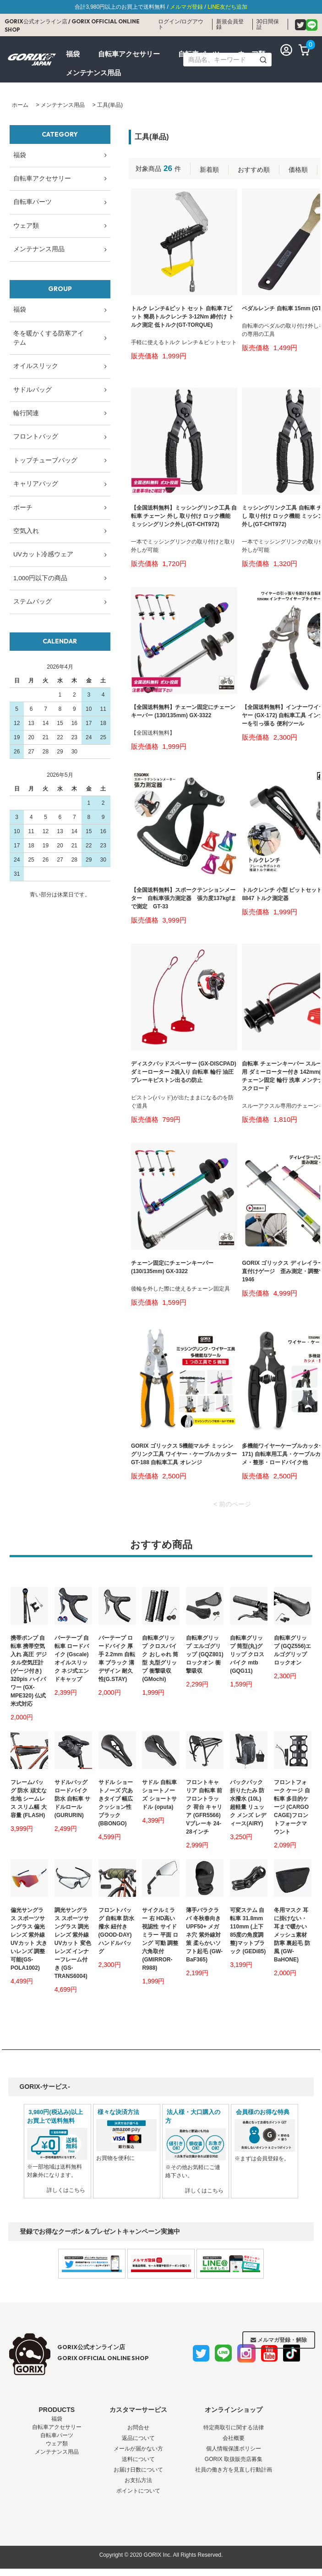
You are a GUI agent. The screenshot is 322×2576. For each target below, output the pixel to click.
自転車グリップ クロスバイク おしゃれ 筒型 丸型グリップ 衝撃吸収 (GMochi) (160, 1658)
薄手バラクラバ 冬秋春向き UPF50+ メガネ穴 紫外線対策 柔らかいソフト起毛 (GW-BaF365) (204, 1935)
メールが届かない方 (138, 2448)
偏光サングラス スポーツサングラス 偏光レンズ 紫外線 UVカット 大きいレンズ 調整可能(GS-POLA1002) (29, 1939)
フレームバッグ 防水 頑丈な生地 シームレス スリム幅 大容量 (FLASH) (29, 1798)
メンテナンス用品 (63, 105)
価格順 (298, 169)
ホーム (20, 105)
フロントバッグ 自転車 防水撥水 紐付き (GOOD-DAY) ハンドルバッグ (116, 1931)
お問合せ (138, 2427)
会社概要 (234, 2438)
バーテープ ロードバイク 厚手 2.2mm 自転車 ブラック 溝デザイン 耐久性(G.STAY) (117, 1658)
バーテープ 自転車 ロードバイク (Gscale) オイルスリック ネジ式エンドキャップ (72, 1658)
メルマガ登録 (186, 7)
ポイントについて (138, 2491)
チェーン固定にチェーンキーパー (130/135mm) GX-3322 (172, 1267)
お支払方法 (138, 2480)
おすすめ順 (254, 169)
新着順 (209, 169)
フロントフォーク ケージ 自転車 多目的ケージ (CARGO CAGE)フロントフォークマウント (292, 1807)
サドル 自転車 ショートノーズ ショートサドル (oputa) (159, 1794)
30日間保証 (268, 24)
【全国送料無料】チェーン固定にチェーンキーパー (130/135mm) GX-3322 (183, 711)
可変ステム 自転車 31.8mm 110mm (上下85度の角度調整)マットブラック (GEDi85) (248, 1931)
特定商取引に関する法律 (233, 2427)
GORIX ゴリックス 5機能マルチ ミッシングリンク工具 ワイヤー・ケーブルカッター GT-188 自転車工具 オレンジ (184, 1454)
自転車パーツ (56, 2435)
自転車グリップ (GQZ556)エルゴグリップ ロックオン (292, 1650)
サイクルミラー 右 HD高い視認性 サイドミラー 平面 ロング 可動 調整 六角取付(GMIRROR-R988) (160, 1939)
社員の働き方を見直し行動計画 (233, 2469)
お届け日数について (138, 2469)
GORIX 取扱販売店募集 (233, 2459)
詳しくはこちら (66, 2190)
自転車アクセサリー (57, 2427)
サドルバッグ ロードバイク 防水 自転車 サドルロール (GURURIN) (73, 1798)
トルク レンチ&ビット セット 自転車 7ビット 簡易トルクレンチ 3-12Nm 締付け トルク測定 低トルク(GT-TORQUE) (182, 316)
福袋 (56, 2419)
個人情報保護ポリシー (233, 2448)
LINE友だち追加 (227, 7)
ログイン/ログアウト (180, 24)
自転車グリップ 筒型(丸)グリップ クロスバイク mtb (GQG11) (247, 1654)
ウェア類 (57, 2443)
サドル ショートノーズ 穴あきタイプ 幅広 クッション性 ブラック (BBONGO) (115, 1803)
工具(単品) (110, 105)
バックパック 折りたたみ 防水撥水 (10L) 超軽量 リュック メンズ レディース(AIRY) (248, 1803)
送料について (138, 2459)
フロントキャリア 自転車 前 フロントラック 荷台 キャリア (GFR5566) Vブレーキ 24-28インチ (204, 1807)
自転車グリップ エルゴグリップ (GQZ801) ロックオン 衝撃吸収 (204, 1654)
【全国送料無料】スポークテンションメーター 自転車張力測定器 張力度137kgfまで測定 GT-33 (183, 898)
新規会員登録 (230, 24)
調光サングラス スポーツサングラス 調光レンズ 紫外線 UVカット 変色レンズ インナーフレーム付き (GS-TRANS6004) (73, 1943)
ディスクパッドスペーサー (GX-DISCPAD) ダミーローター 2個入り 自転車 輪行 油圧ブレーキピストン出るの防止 (183, 1071)
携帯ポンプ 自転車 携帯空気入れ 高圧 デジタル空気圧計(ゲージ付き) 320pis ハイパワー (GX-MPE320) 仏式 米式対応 (29, 1671)
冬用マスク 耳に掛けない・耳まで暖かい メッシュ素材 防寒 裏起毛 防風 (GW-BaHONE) (292, 1935)
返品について (138, 2438)
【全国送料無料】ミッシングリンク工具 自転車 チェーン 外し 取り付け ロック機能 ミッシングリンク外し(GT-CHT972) (184, 516)
